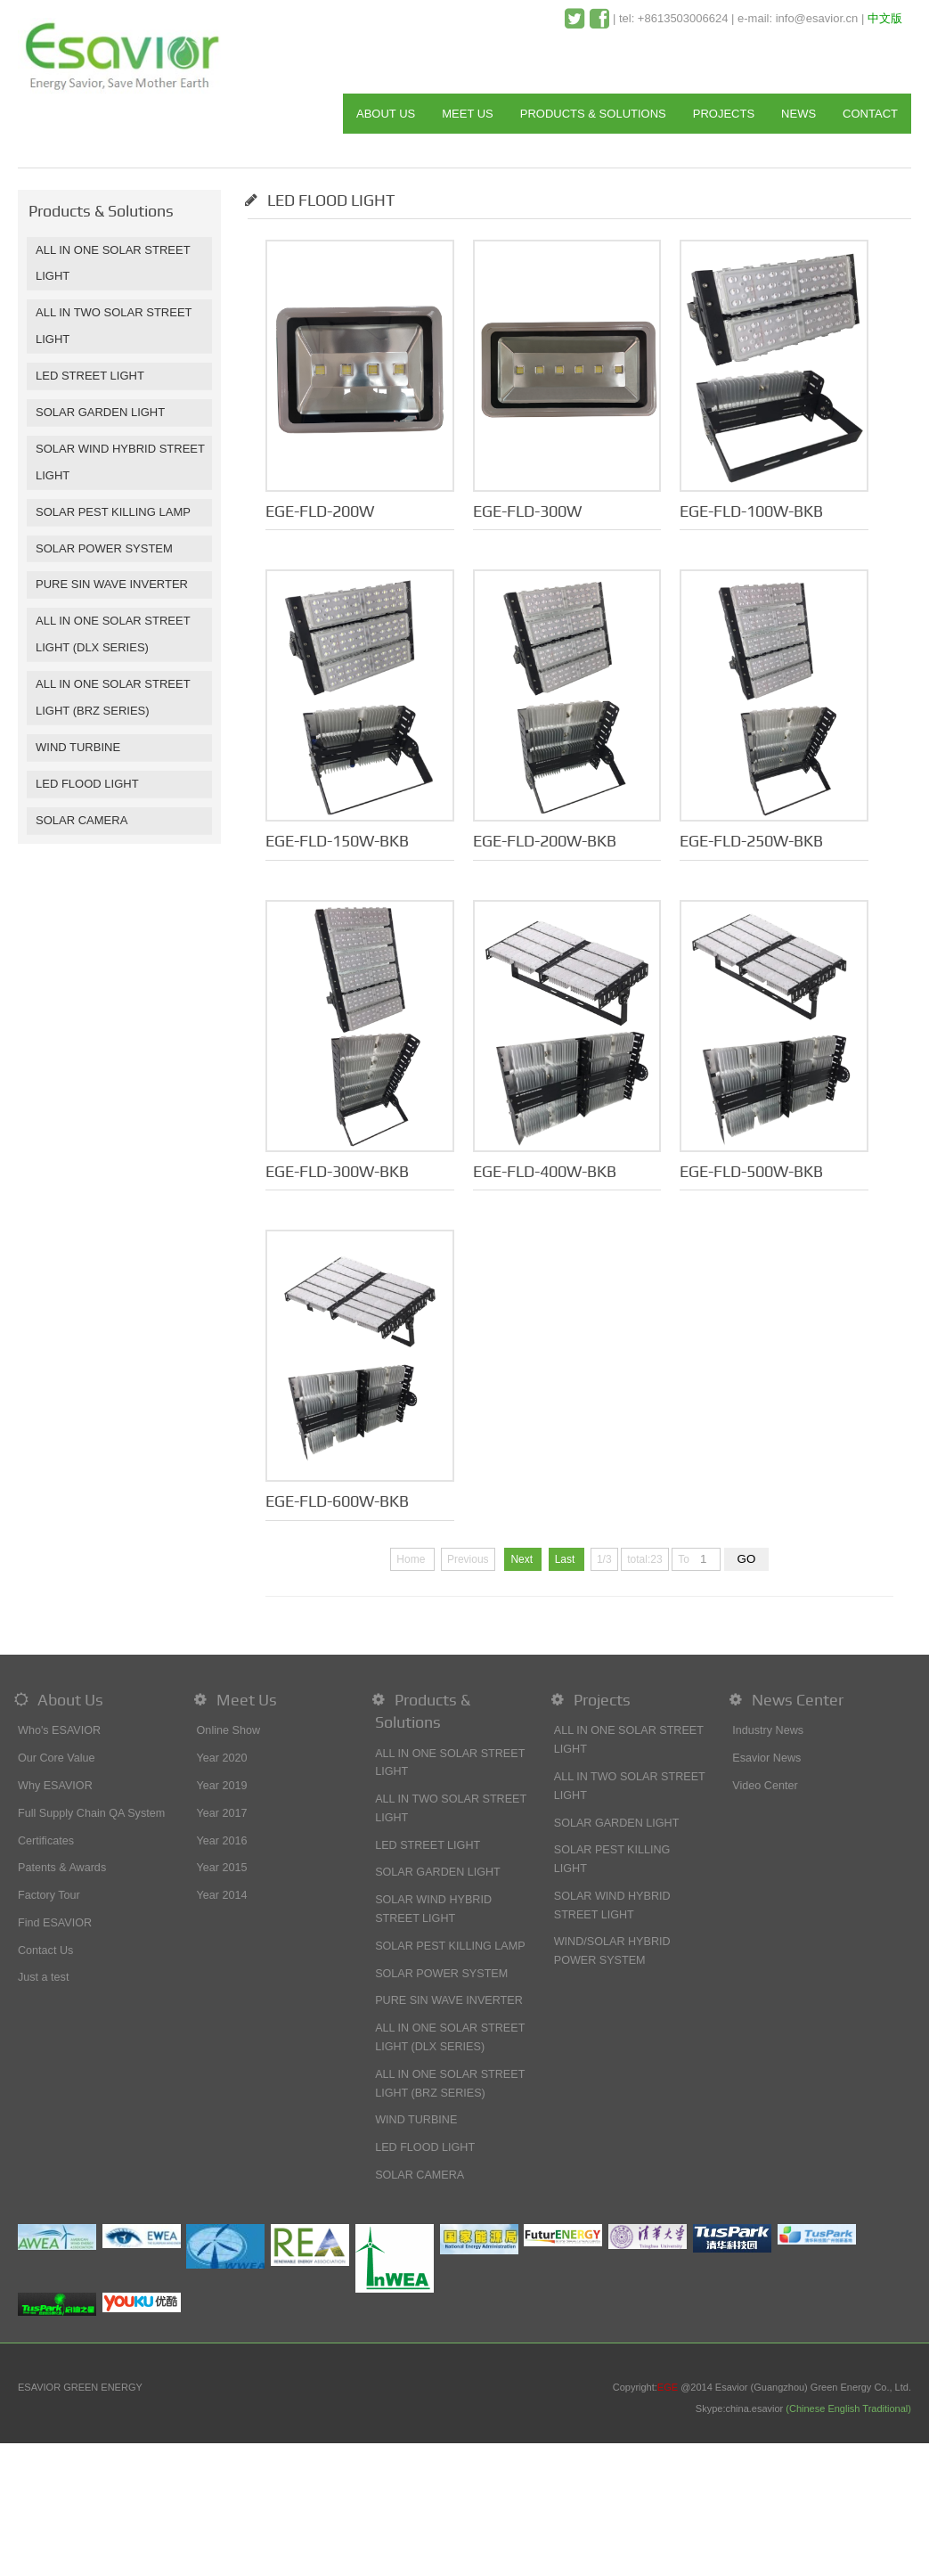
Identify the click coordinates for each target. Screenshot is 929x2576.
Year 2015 (222, 1867)
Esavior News (766, 1758)
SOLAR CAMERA (81, 820)
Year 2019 (222, 1785)
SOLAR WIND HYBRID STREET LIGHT (433, 1909)
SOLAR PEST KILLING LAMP (113, 512)
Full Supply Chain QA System (91, 1813)
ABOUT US (385, 113)
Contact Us (45, 1950)
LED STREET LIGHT (90, 375)
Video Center (764, 1785)
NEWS (798, 113)
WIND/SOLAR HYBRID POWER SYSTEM (612, 1951)
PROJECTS (723, 113)
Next (522, 1559)
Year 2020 (222, 1758)
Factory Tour (49, 1895)
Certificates (46, 1841)
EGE (667, 2387)
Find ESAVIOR (55, 1923)
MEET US (467, 113)
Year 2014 (222, 1895)
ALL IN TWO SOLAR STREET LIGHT (450, 1808)
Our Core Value (56, 1758)
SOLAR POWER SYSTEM (104, 548)
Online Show (228, 1730)
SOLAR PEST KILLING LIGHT (612, 1859)
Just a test (43, 1977)
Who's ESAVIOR (59, 1730)
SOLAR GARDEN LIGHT (100, 412)
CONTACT (870, 113)
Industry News (767, 1730)
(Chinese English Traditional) (848, 2408)
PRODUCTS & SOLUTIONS (593, 113)
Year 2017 (222, 1813)
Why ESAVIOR (55, 1785)
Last (566, 1559)
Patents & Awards (62, 1867)
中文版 (885, 18)
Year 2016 (222, 1841)
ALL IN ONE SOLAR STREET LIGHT (450, 1763)
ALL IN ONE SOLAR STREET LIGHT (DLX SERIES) (450, 2037)
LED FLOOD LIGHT (87, 783)
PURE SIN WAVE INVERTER (112, 584)
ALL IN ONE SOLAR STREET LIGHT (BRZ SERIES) (450, 2083)
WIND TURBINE (78, 747)
